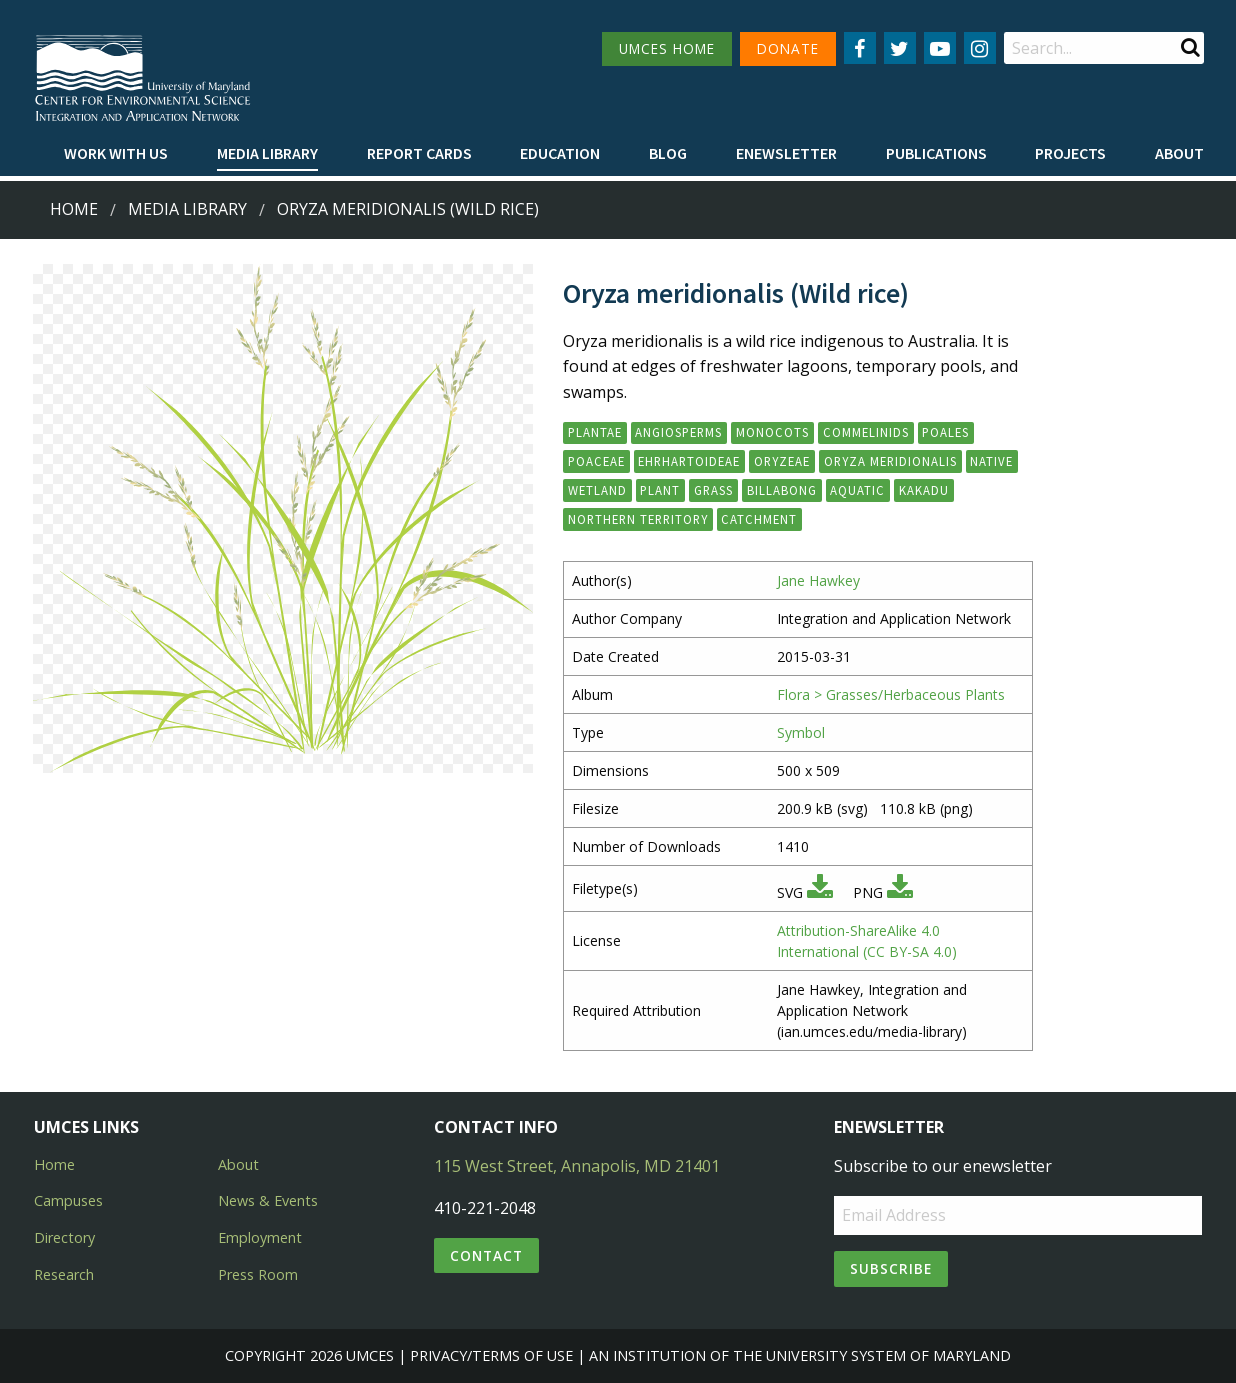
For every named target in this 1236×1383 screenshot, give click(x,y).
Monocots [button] (772, 432)
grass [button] (713, 490)
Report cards (419, 153)
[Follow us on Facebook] (860, 48)
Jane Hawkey (818, 580)
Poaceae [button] (596, 461)
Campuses (68, 1200)
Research (64, 1274)
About (1179, 153)
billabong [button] (782, 490)
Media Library (267, 153)
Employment (260, 1237)
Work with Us (116, 153)
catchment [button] (759, 519)
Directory (64, 1237)
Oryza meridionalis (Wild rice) (408, 209)
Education (560, 153)
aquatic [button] (857, 490)
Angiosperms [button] (678, 432)
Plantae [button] (595, 432)
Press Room (258, 1274)
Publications (936, 153)
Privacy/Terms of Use (491, 1355)
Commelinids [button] (866, 432)
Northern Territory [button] (638, 519)
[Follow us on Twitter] (900, 48)
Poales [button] (945, 432)
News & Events (268, 1200)
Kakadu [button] (924, 490)
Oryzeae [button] (782, 461)
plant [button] (660, 490)
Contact (486, 1255)
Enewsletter (786, 153)
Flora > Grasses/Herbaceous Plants (891, 694)
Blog (668, 153)
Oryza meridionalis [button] (890, 461)
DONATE (788, 48)
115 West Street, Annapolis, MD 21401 (577, 1166)
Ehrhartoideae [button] (689, 461)
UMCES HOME (667, 48)
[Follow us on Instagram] (980, 48)
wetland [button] (597, 490)
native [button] (991, 461)
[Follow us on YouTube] (940, 48)
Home (74, 209)
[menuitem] (116, 154)
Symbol (801, 732)
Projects (1070, 153)
